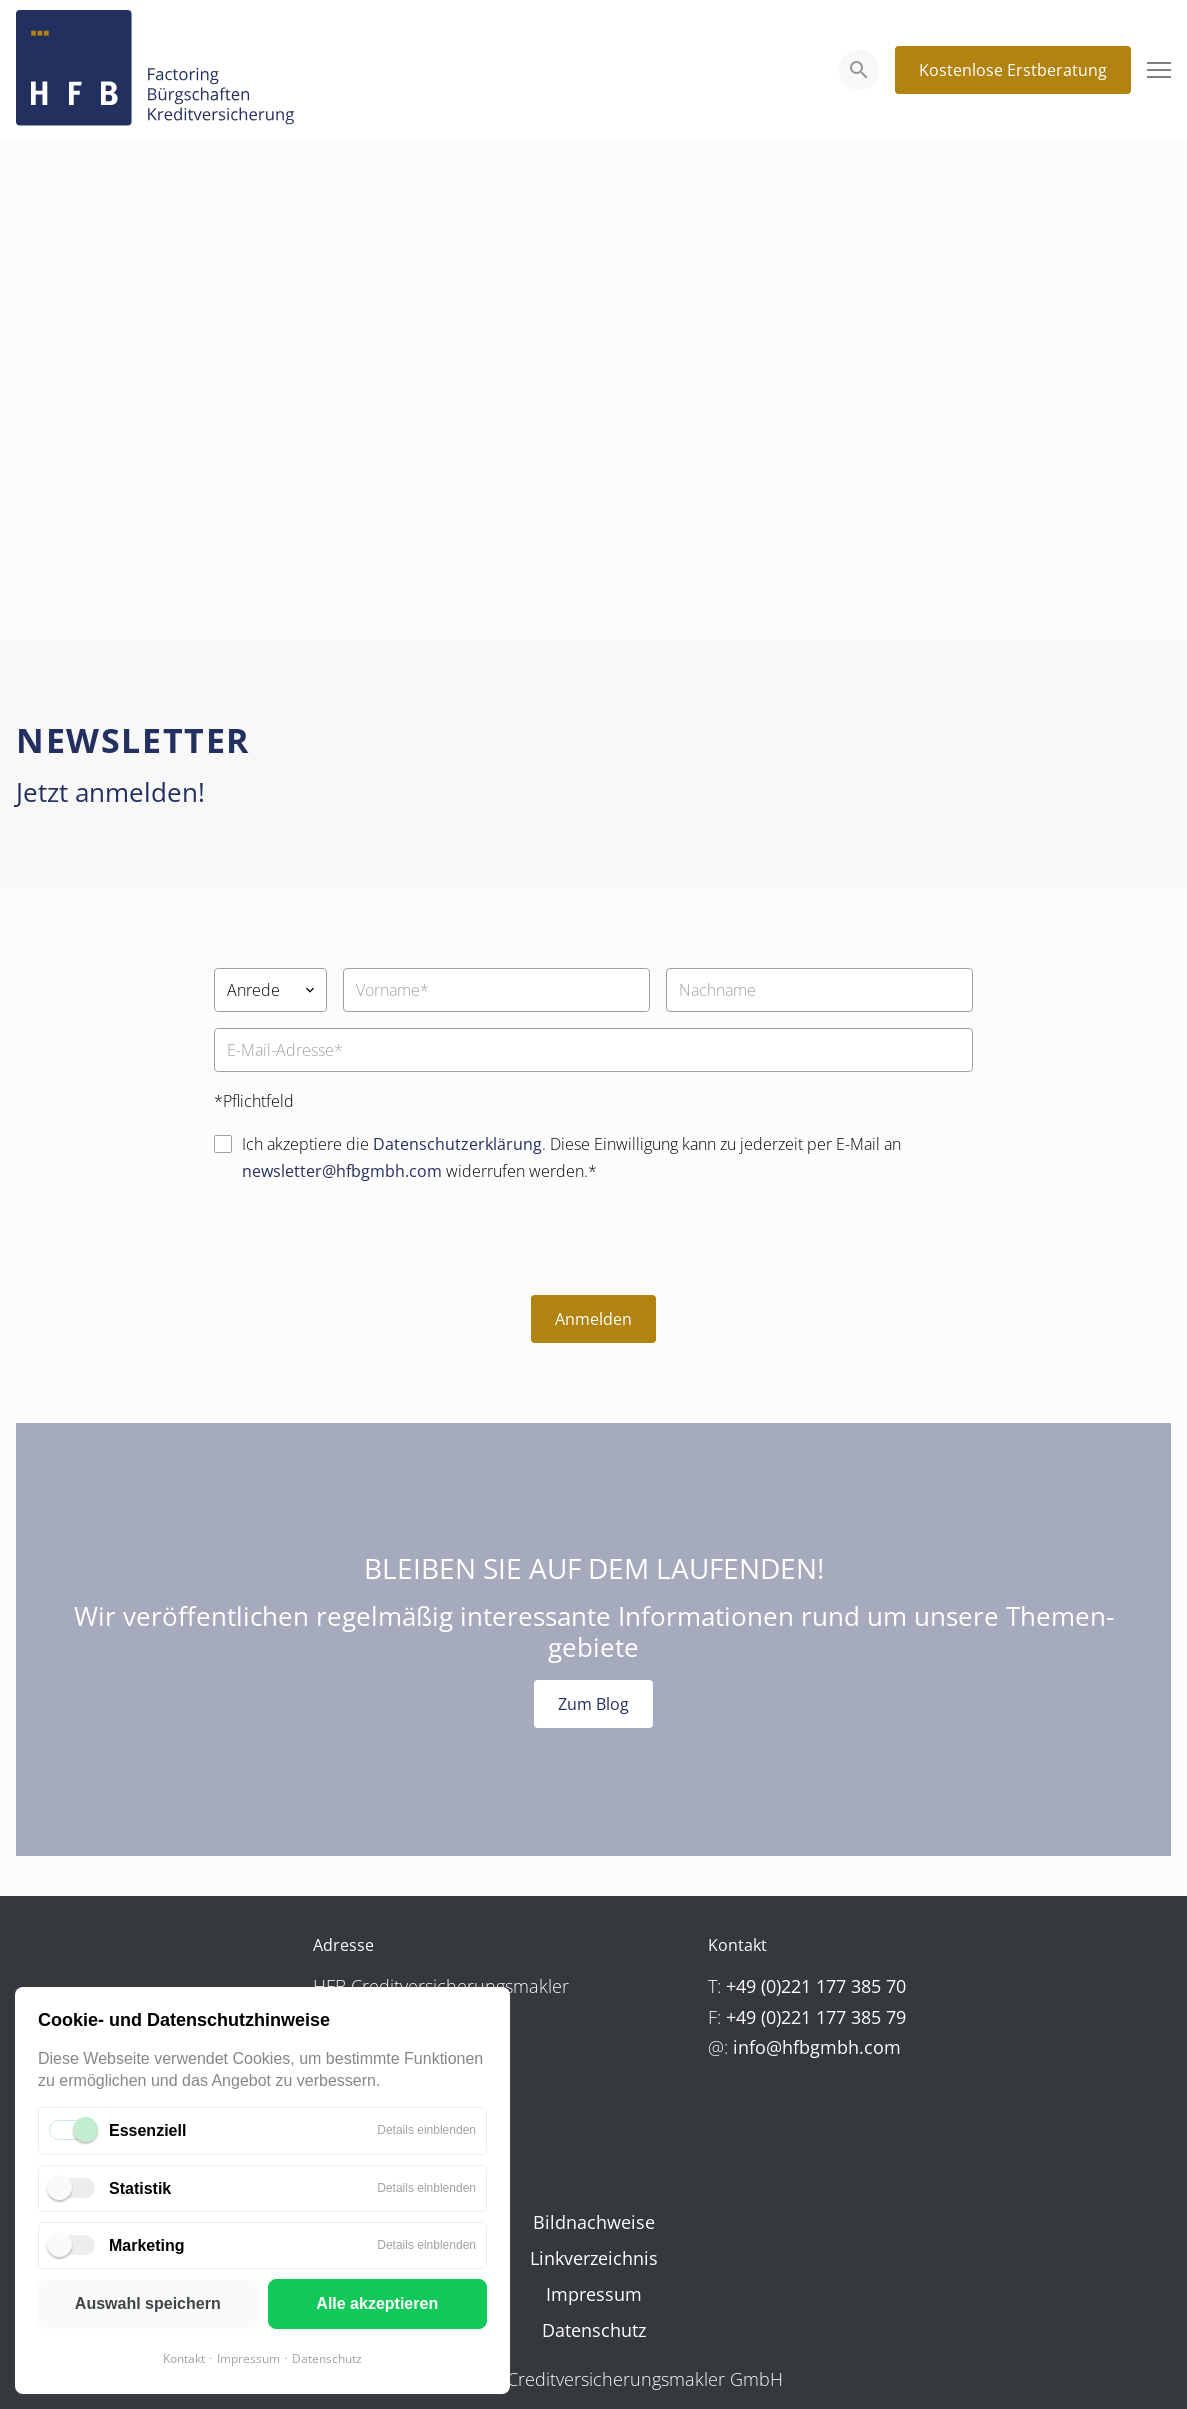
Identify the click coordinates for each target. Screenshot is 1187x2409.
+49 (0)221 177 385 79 (816, 2017)
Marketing (147, 2245)
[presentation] (366, 1240)
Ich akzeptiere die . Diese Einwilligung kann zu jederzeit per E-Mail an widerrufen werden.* (571, 1157)
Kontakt (184, 2358)
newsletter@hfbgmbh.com (342, 1171)
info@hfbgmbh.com (817, 2047)
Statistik (140, 2188)
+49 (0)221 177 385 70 (816, 1986)
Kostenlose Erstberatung (1013, 70)
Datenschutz (327, 2358)
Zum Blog (593, 1704)
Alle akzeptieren (377, 2303)
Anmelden (593, 1319)
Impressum (248, 2358)
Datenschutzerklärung (457, 1144)
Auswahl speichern (148, 2303)
